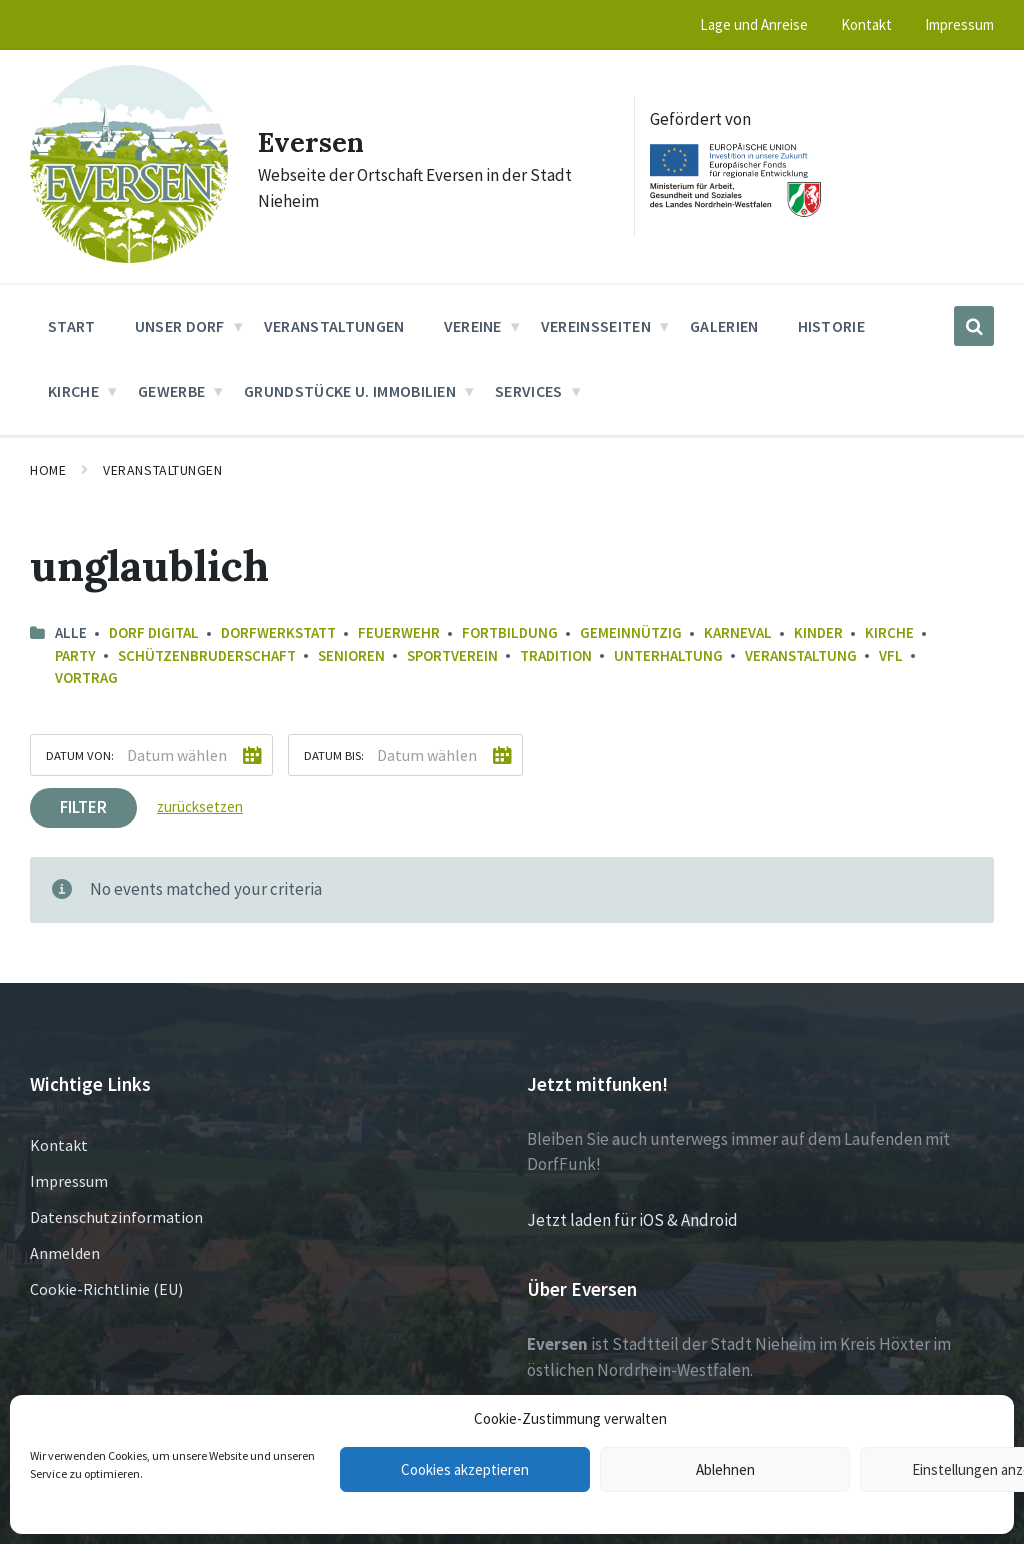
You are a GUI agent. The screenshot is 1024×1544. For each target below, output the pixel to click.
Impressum (69, 1181)
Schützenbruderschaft (207, 655)
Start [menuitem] (72, 326)
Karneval (738, 632)
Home (48, 470)
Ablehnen (725, 1469)
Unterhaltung (668, 655)
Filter (83, 807)
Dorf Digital (154, 632)
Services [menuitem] (529, 391)
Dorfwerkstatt (278, 632)
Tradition (556, 655)
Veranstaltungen (162, 470)
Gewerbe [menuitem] (171, 391)
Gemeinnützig (631, 632)
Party (75, 655)
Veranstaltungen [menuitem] (334, 326)
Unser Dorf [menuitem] (180, 326)
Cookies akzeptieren (465, 1469)
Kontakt (59, 1145)
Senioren (351, 655)
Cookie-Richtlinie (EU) (106, 1289)
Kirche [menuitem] (73, 391)
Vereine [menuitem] (473, 326)
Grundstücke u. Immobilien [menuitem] (350, 391)
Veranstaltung (801, 655)
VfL (891, 655)
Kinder (818, 632)
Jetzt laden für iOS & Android (632, 1220)
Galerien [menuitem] (724, 326)
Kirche (889, 632)
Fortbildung (510, 632)
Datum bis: (334, 755)
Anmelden (65, 1253)
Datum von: (80, 755)
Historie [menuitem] (832, 326)
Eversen (316, 141)
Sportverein (452, 655)
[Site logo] (129, 257)
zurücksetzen (200, 806)
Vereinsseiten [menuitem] (596, 326)
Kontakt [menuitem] (866, 24)
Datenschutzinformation (116, 1217)
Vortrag (86, 677)
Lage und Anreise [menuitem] (754, 24)
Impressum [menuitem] (959, 24)
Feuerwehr (399, 632)
